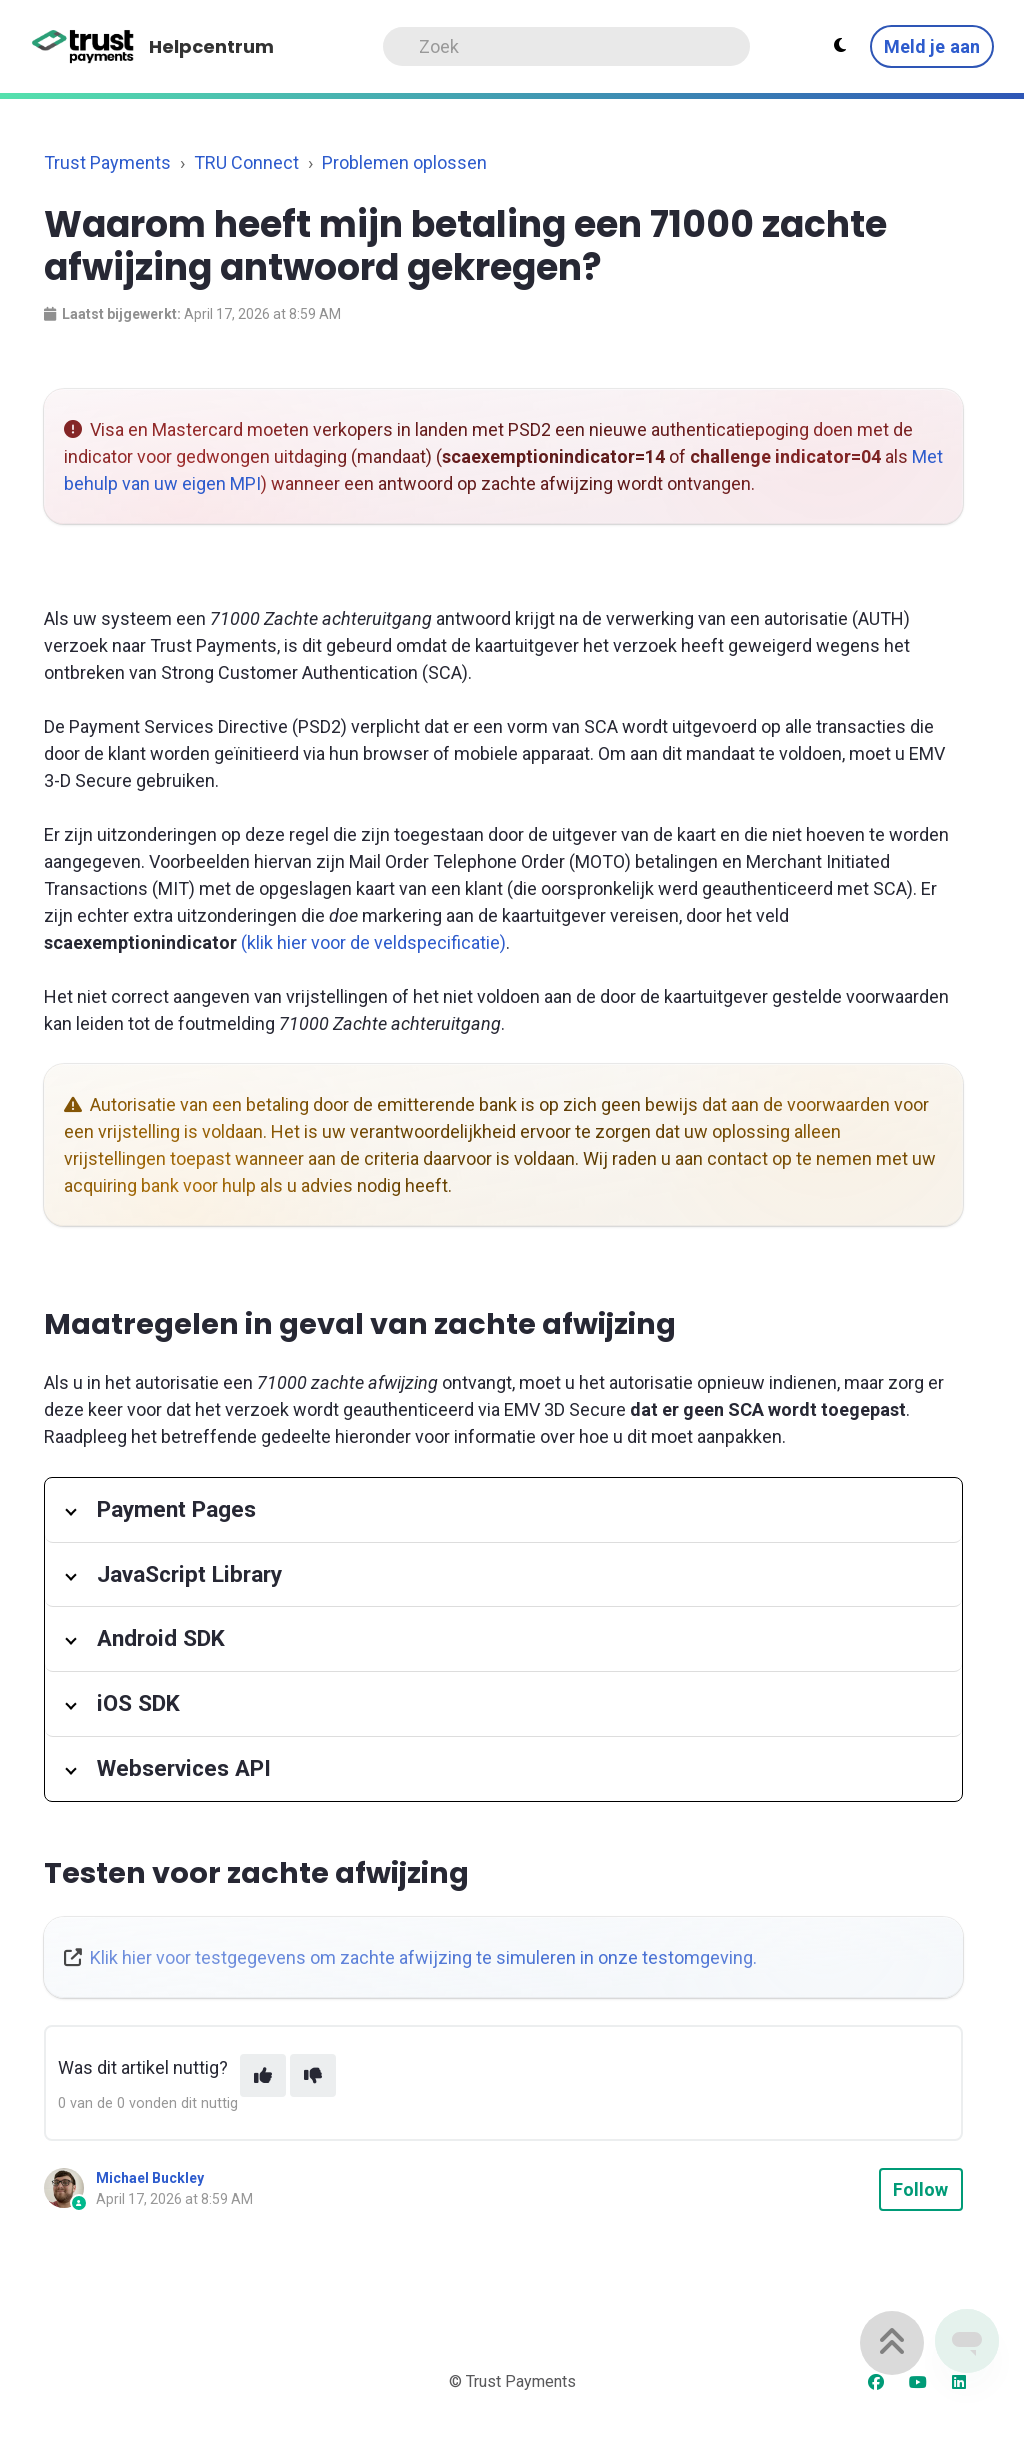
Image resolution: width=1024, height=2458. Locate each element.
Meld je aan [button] (932, 46)
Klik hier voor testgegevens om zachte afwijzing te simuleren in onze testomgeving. (423, 1957)
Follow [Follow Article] (921, 2189)
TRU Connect (246, 162)
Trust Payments (107, 162)
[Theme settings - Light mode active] (840, 46)
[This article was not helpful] (313, 2075)
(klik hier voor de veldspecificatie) (373, 942)
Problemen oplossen (404, 162)
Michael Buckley (150, 2178)
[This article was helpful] (263, 2075)
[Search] (566, 46)
